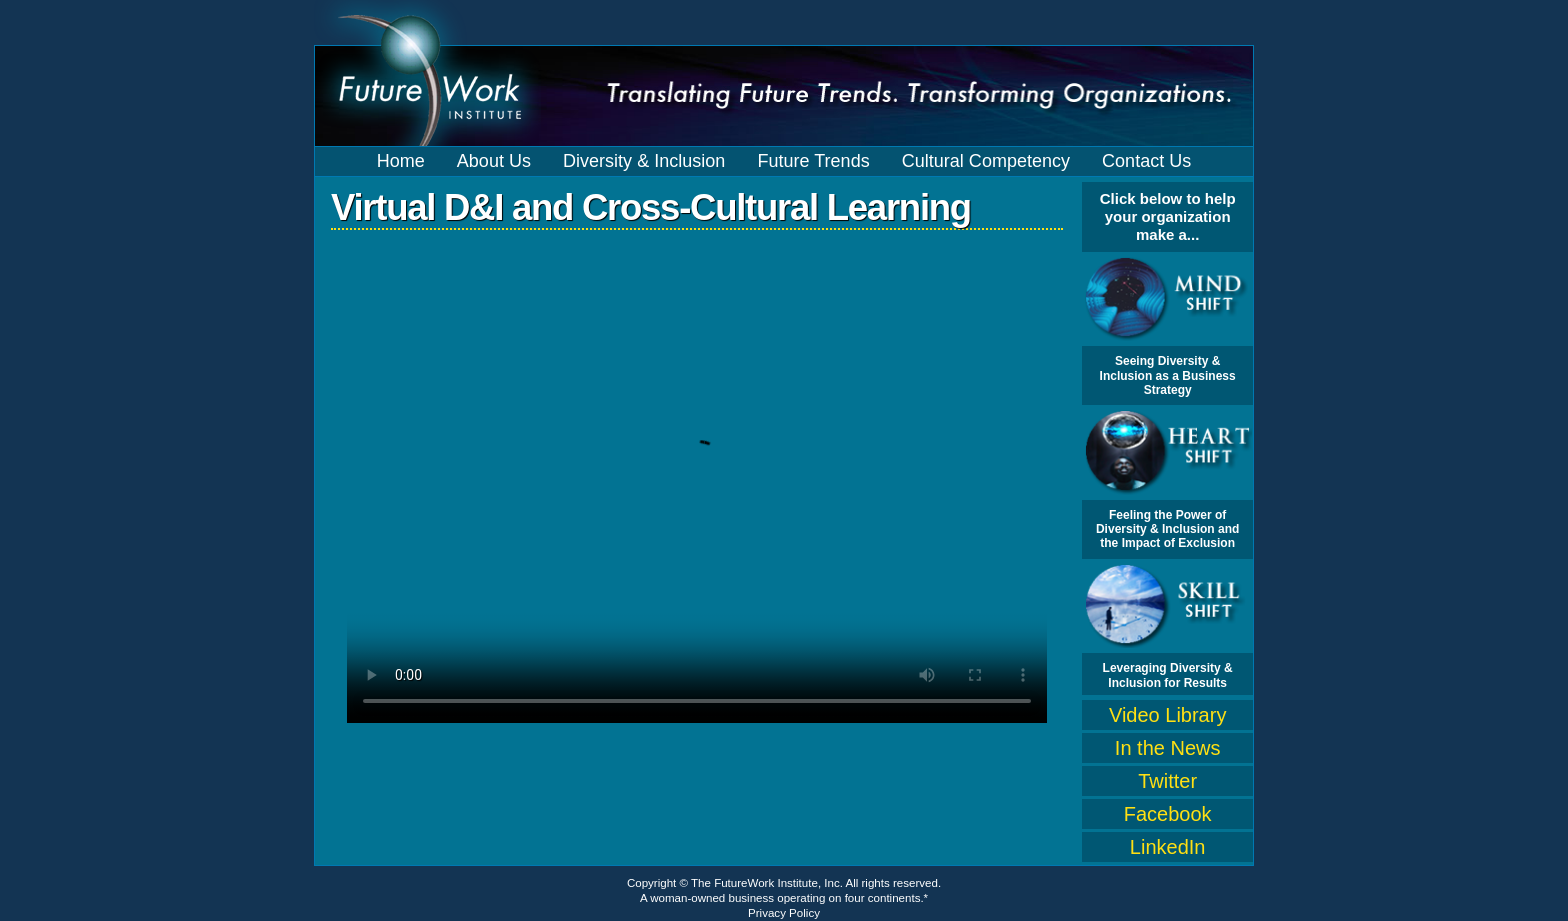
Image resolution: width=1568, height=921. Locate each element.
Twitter (1167, 781)
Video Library (1167, 715)
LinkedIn (1168, 847)
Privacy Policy (784, 913)
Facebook (1168, 814)
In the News (1168, 748)
